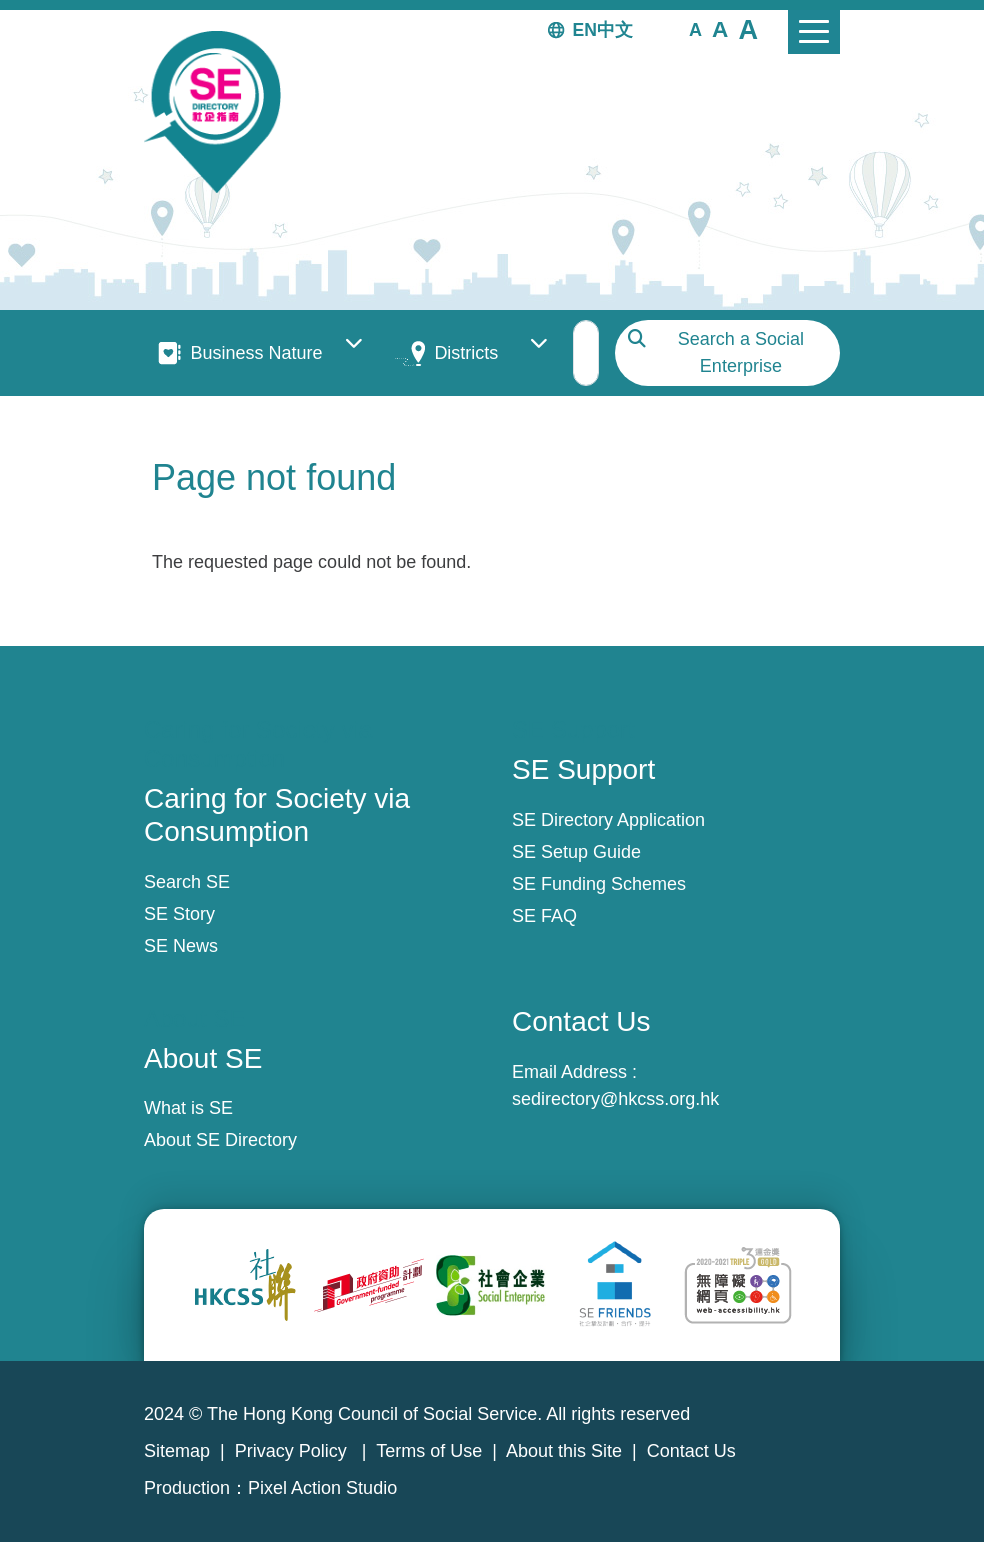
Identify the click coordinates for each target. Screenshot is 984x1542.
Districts (466, 353)
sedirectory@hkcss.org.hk (615, 1099)
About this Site (564, 1451)
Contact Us (691, 1451)
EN (585, 30)
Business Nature (256, 353)
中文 (615, 30)
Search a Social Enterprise (741, 352)
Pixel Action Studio (322, 1488)
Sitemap (177, 1451)
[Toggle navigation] (814, 32)
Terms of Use (429, 1451)
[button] (695, 29)
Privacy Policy (293, 1451)
